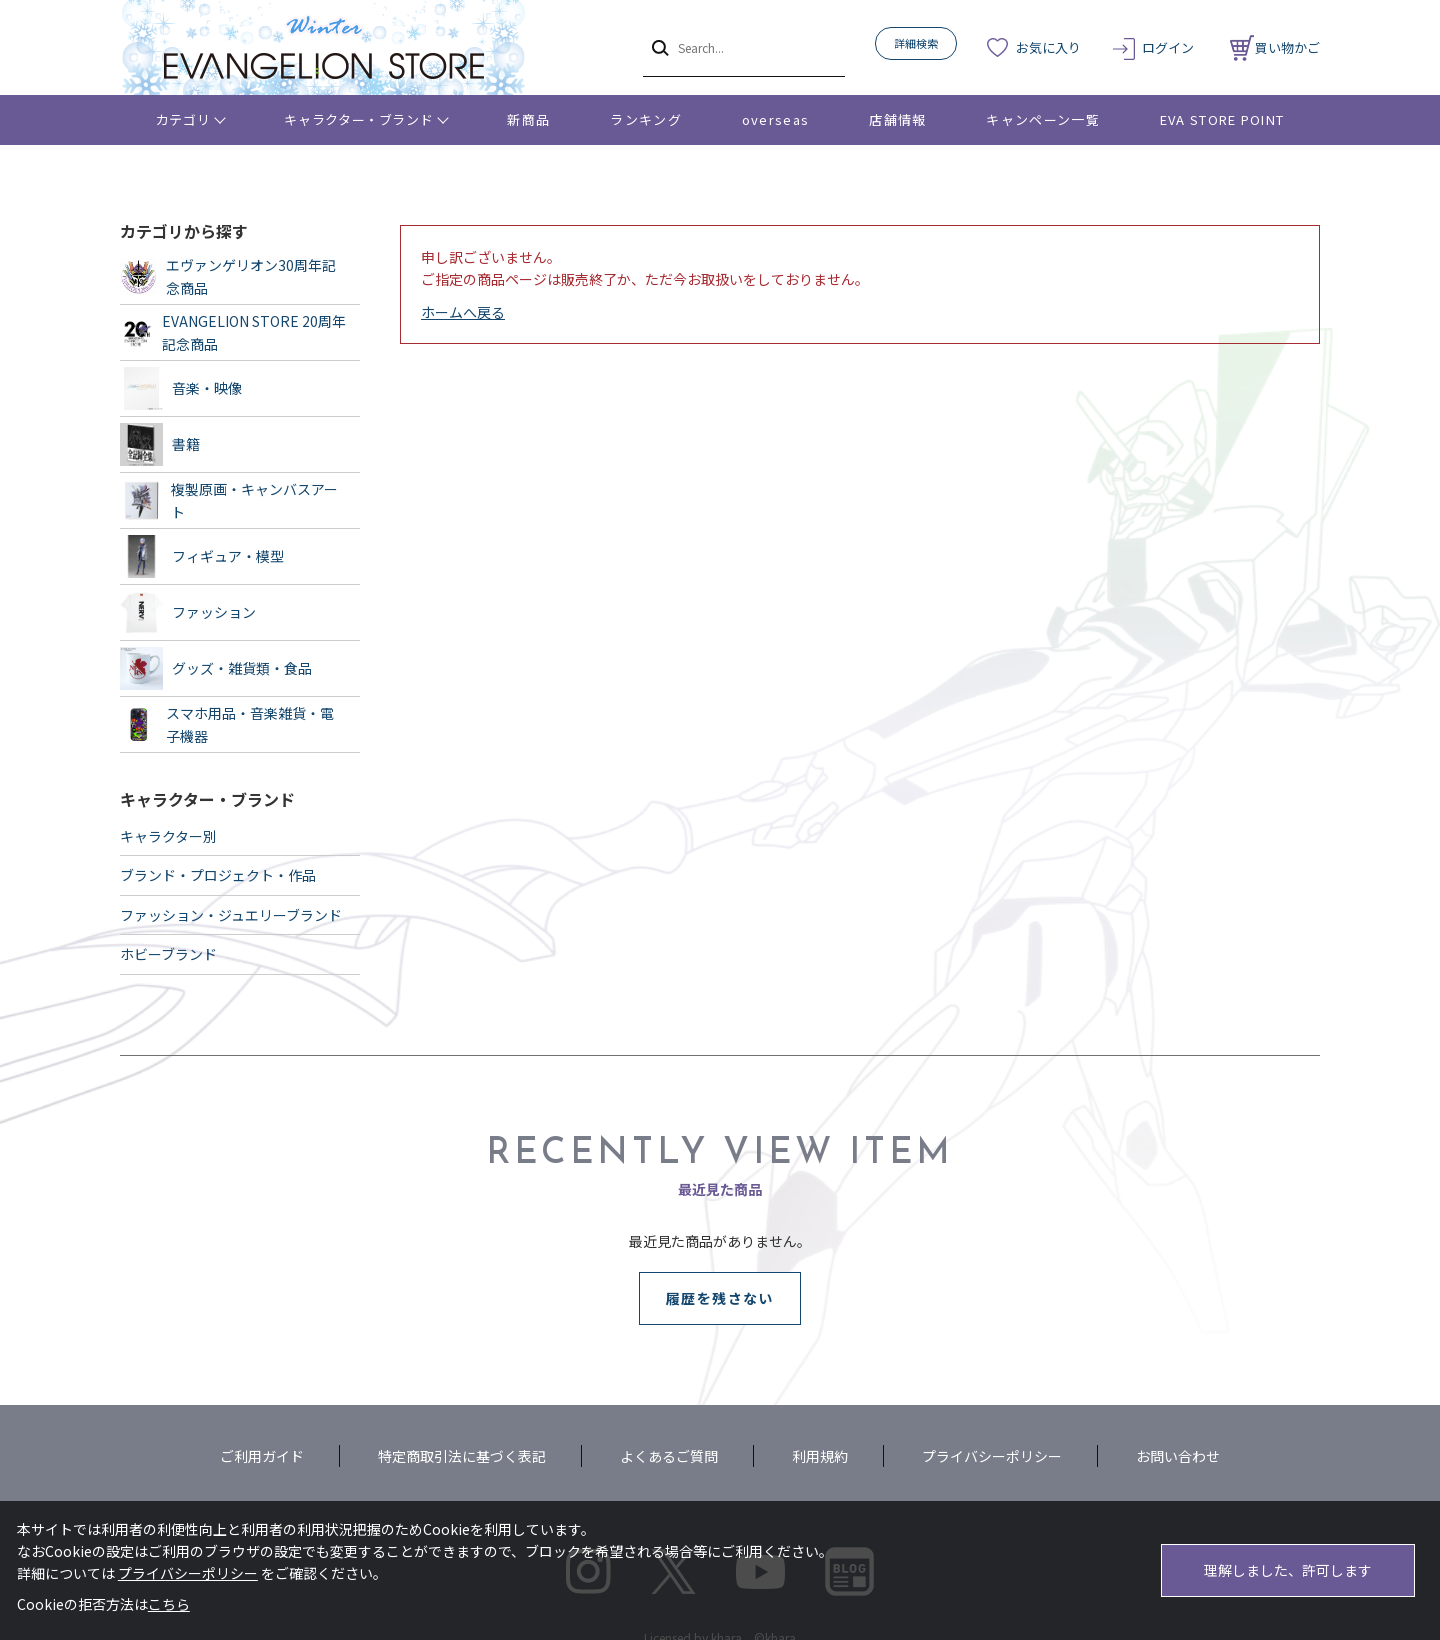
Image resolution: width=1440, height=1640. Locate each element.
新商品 (528, 119)
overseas (775, 119)
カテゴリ (183, 119)
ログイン (1168, 47)
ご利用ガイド (262, 1456)
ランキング (646, 119)
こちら (169, 1604)
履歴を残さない (720, 1298)
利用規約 (820, 1456)
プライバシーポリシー (992, 1456)
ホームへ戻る (463, 312)
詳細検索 (916, 43)
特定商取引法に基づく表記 (462, 1456)
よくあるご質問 (669, 1456)
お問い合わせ (1178, 1456)
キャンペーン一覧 (1042, 119)
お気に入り (1048, 47)
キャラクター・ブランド (358, 119)
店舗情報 (897, 119)
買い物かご (1275, 47)
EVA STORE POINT (1222, 119)
